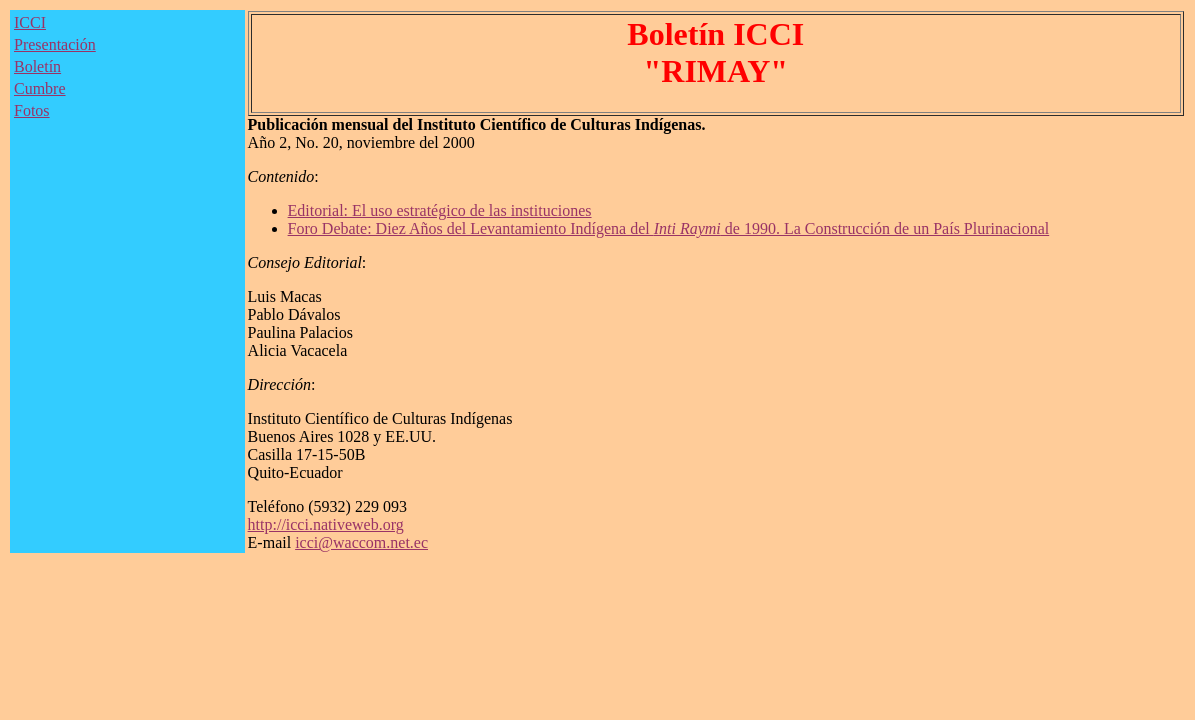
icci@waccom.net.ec (361, 542)
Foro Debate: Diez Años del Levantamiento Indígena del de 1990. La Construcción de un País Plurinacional (669, 228)
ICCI (30, 22)
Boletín (37, 66)
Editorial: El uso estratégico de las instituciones (440, 210)
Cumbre (40, 88)
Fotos (32, 110)
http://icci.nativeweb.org (326, 524)
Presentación (55, 44)
